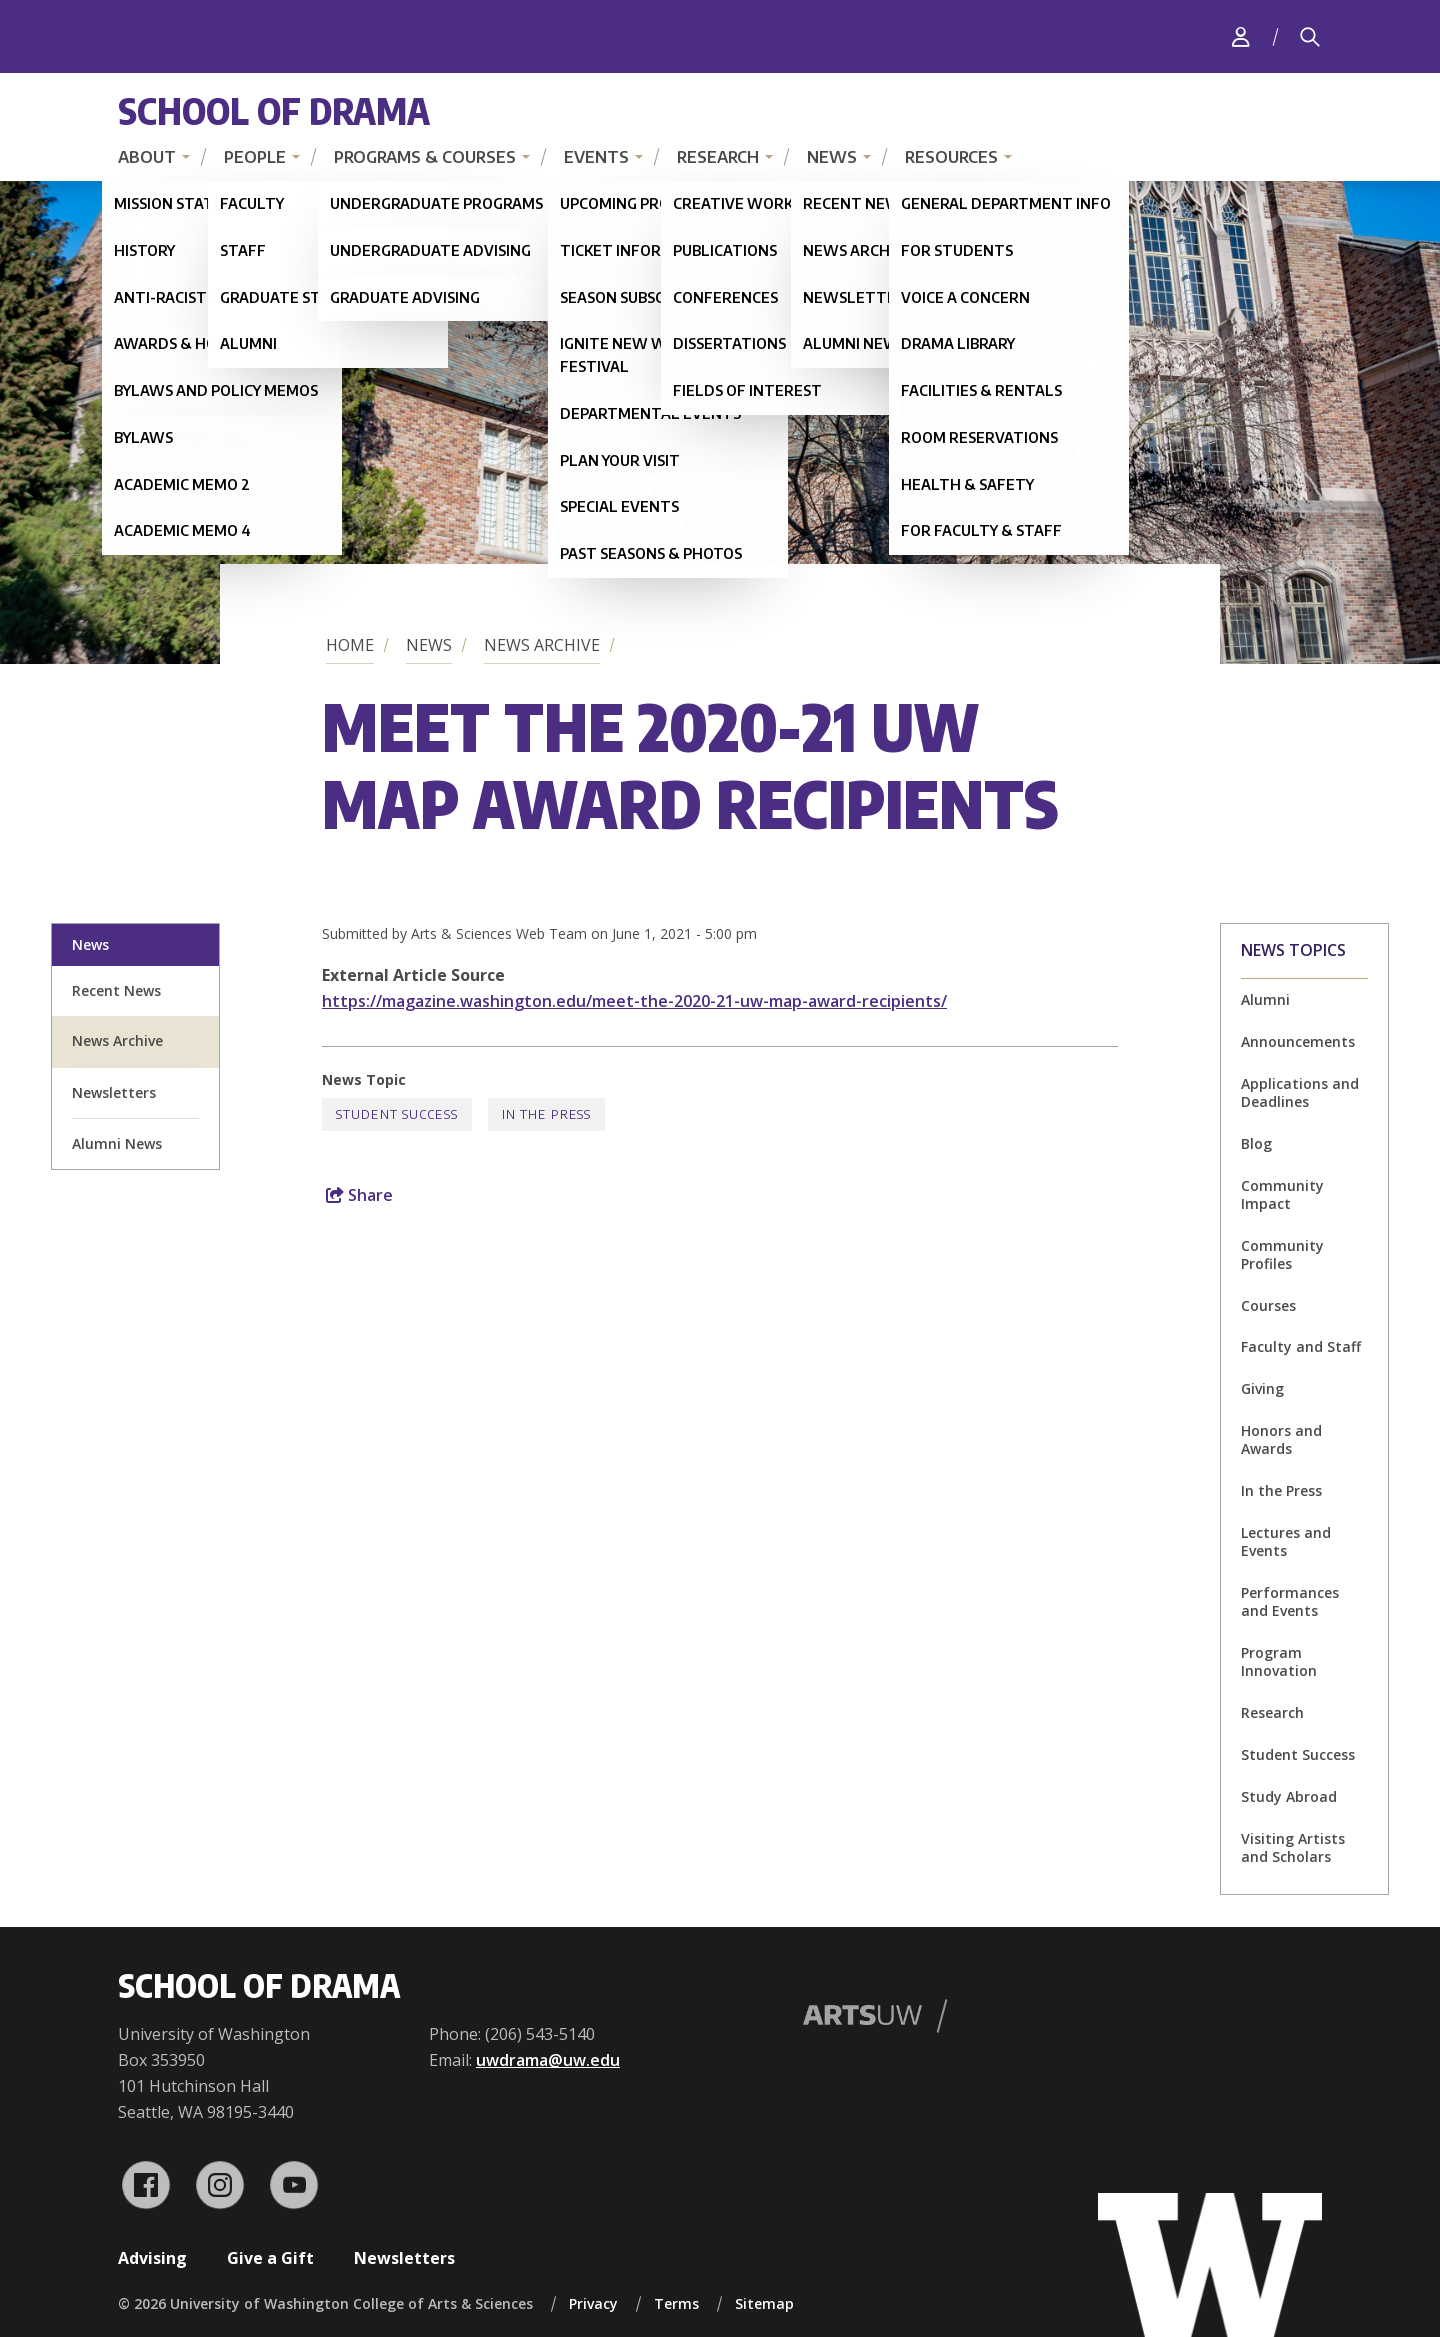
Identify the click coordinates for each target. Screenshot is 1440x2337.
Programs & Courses (425, 157)
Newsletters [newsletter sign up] (114, 1092)
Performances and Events (1290, 1601)
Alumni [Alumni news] (1265, 999)
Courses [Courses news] (1268, 1305)
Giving (1262, 1388)
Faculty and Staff (1301, 1346)
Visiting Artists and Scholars (1293, 1847)
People (255, 157)
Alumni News (117, 1143)
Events (596, 157)
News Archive (542, 645)
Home (350, 645)
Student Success (1298, 1754)
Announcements (1298, 1041)
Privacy (593, 2303)
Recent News (116, 990)
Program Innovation (1279, 1661)
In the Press (1281, 1490)
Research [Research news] (1272, 1712)
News (832, 157)
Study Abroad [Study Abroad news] (1289, 1796)
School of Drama (274, 110)
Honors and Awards (1281, 1439)
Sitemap (764, 2303)
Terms (676, 2303)
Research (718, 157)
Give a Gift (270, 2258)
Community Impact (1282, 1194)
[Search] (1310, 37)
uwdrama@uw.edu (548, 2060)
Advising (152, 2258)
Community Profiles (1282, 1254)
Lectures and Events (1286, 1541)
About (147, 157)
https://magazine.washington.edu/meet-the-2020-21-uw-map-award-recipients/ (634, 1001)
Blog (1256, 1143)
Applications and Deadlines (1300, 1092)
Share (359, 1195)
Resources (951, 157)
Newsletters (404, 2258)
